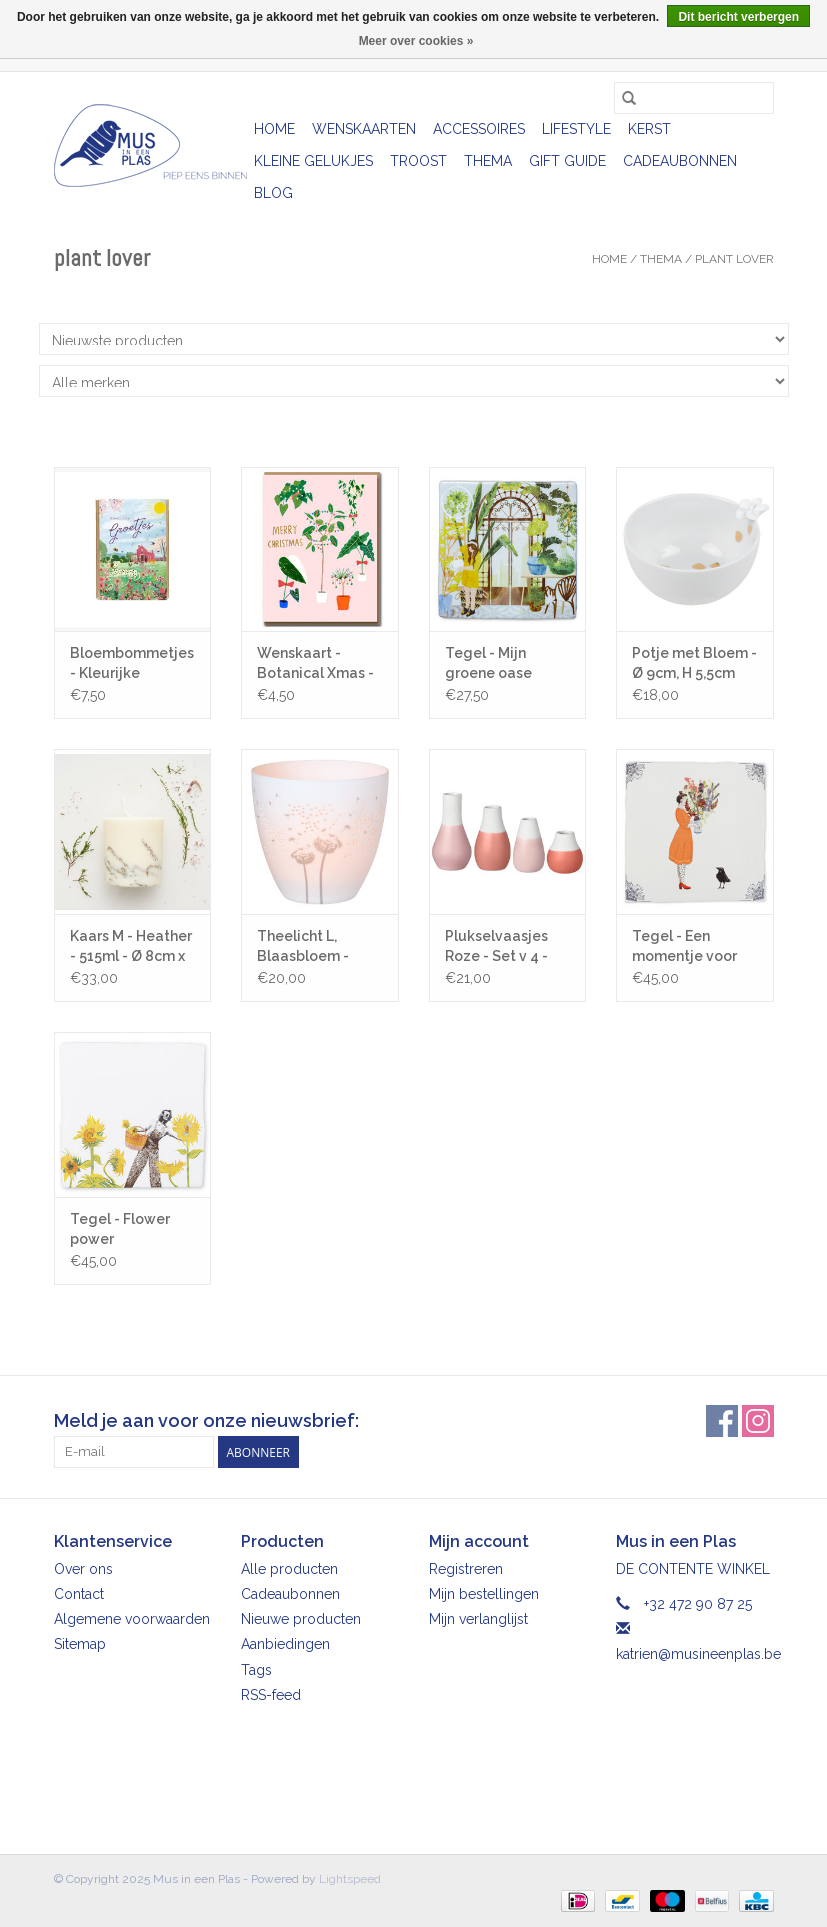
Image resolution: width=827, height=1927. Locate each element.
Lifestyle (576, 129)
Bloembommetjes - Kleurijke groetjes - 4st (132, 664)
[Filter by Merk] (414, 381)
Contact (79, 1594)
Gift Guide (567, 161)
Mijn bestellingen (484, 1594)
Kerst (649, 129)
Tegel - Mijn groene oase (488, 663)
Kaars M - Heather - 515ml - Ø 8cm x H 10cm (131, 947)
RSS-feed (271, 1695)
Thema (488, 161)
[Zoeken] (694, 98)
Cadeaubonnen (680, 161)
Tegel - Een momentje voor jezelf (684, 947)
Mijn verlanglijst (478, 1619)
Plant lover (734, 259)
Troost (418, 161)
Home (274, 129)
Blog (273, 193)
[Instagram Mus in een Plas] (758, 1421)
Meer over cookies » (416, 41)
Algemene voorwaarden (132, 1619)
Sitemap (80, 1644)
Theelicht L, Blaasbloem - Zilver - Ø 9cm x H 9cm (316, 947)
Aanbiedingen (285, 1644)
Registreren (466, 1569)
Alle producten (289, 1569)
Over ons (83, 1569)
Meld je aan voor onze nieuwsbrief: (206, 1420)
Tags (256, 1670)
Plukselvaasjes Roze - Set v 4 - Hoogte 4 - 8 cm (500, 947)
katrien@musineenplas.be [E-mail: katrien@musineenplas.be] (698, 1654)
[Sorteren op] (414, 339)
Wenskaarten (364, 129)
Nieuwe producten (301, 1619)
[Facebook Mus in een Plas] (722, 1421)
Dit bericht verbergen (738, 17)
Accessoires (479, 129)
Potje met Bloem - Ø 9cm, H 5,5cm (694, 663)
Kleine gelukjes (313, 161)
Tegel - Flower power (120, 1229)
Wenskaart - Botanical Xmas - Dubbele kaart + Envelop (315, 664)
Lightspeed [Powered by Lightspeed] (350, 1879)
